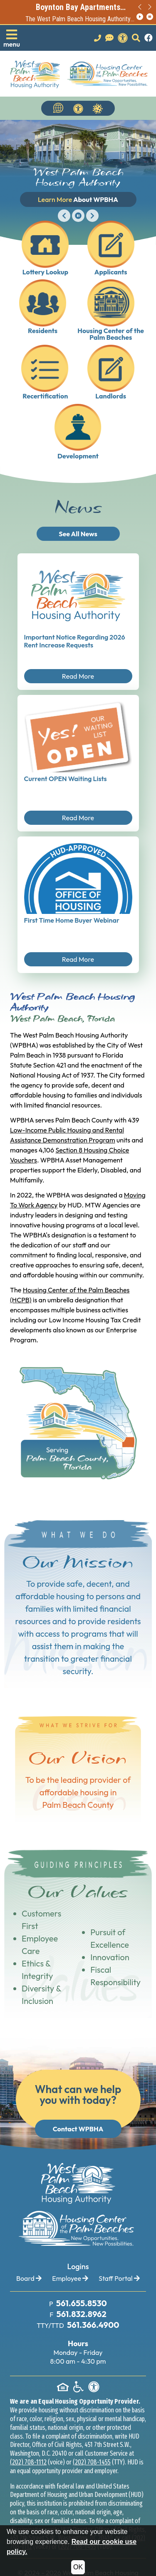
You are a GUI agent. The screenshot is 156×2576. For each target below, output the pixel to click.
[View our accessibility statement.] (123, 38)
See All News (78, 534)
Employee (70, 2278)
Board (29, 2278)
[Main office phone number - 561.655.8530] (97, 38)
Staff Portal (119, 2278)
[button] (11, 37)
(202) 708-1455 (92, 2462)
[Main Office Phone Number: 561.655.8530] (80, 2304)
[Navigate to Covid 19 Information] (98, 108)
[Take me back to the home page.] (79, 74)
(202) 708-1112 (28, 2462)
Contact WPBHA (78, 2129)
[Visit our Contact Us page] (109, 38)
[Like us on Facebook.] (148, 38)
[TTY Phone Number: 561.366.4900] (92, 2325)
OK (78, 2567)
